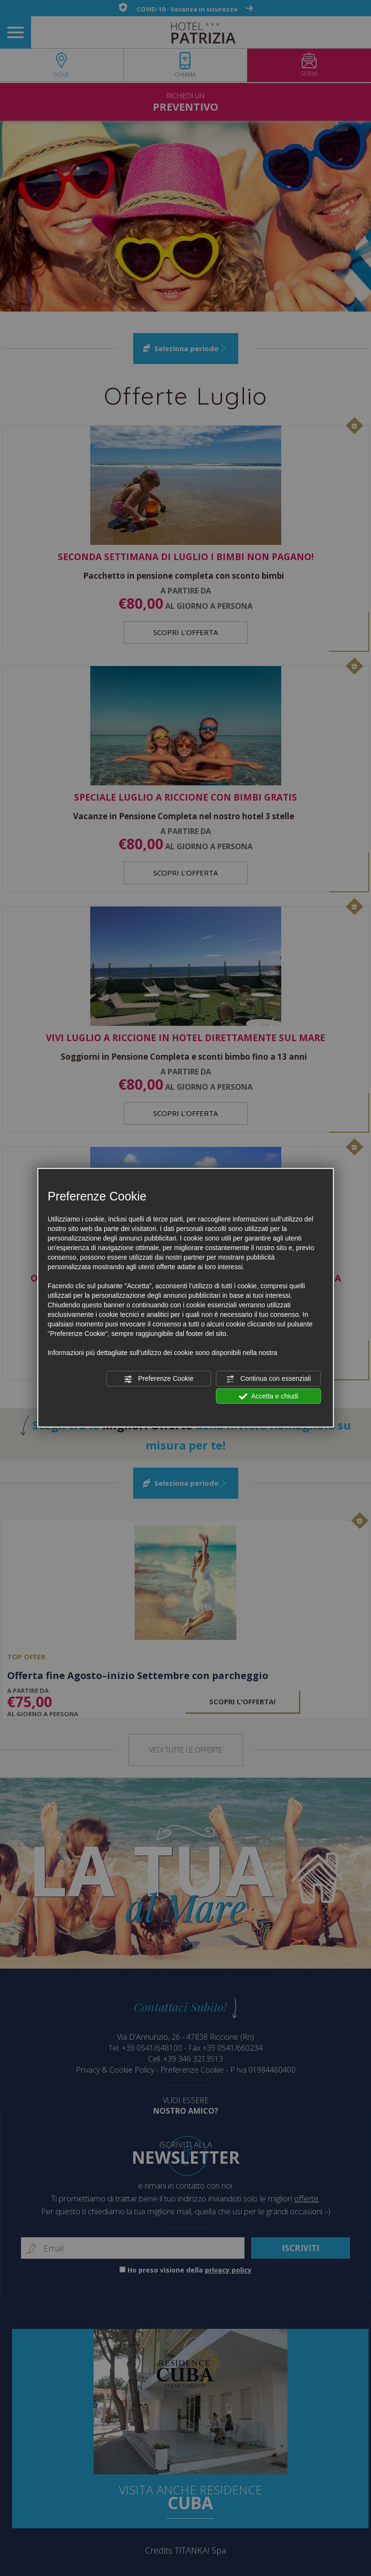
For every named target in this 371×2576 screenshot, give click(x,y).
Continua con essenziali (268, 1379)
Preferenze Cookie (158, 1379)
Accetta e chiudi (268, 1396)
